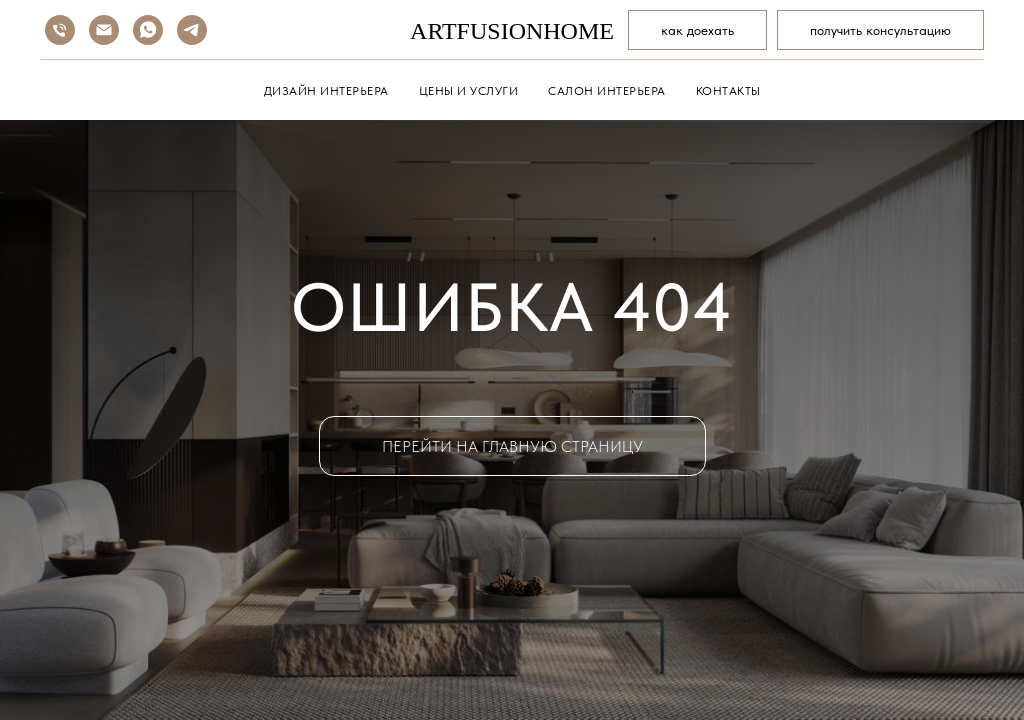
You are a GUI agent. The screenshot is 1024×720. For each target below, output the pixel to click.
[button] (880, 30)
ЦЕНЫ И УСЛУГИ (469, 91)
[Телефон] (60, 30)
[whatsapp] (148, 30)
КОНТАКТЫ (728, 91)
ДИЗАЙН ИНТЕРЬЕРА (326, 91)
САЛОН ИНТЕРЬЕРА (607, 91)
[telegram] (192, 30)
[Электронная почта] (104, 30)
